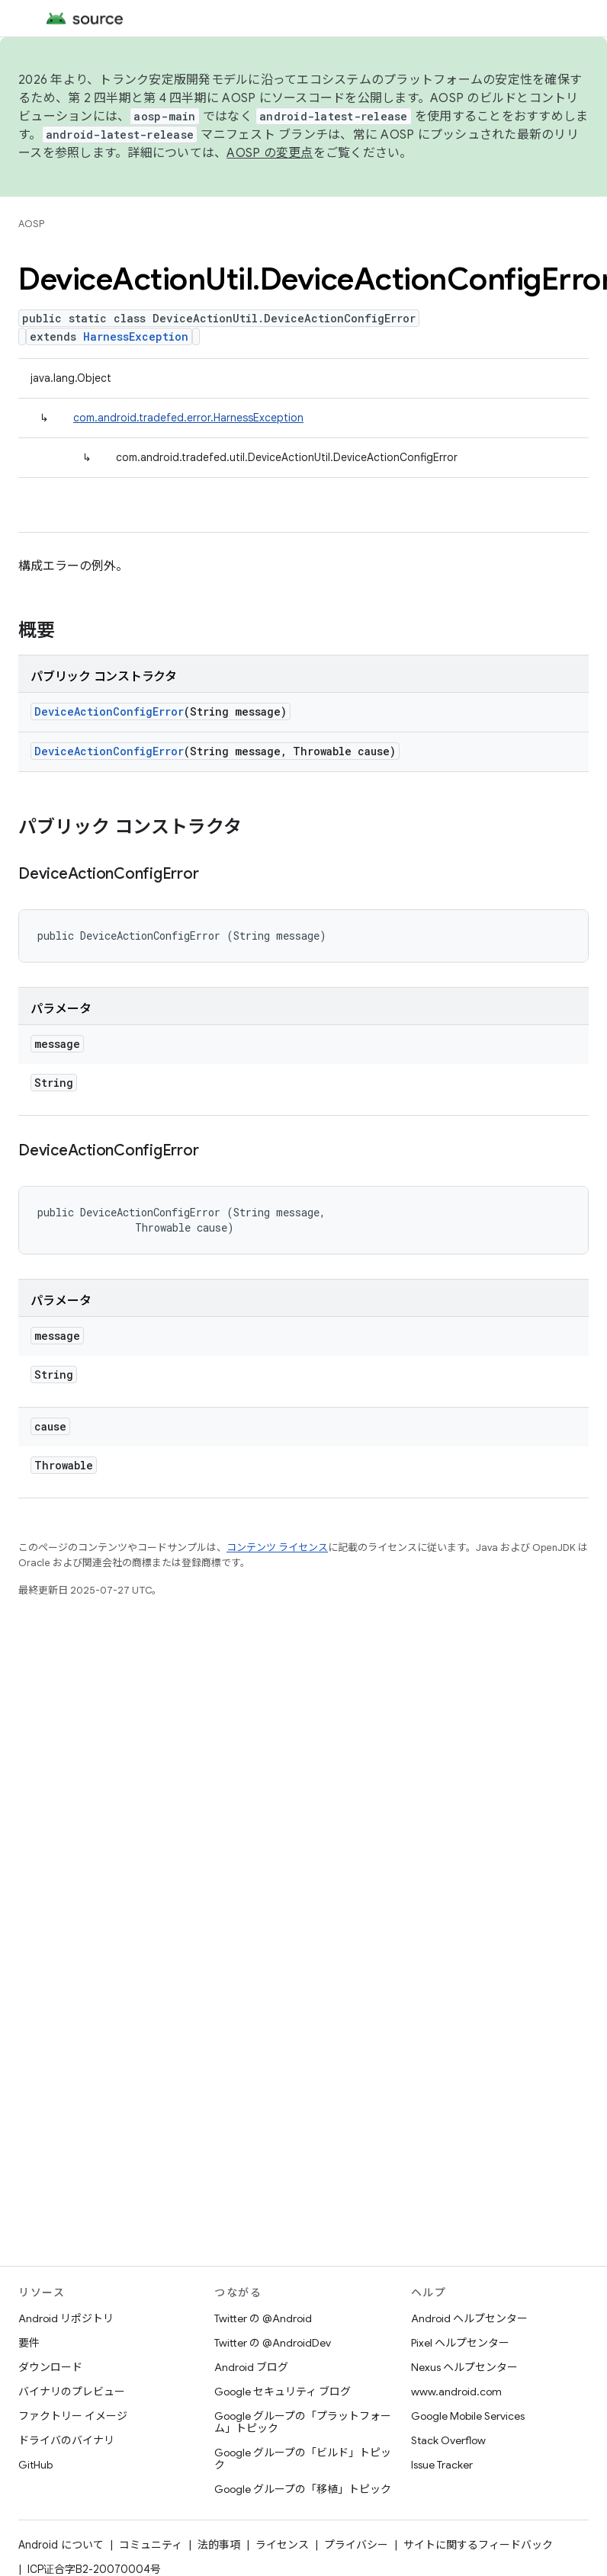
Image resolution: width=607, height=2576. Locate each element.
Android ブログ (251, 2367)
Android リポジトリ (66, 2318)
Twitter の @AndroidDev (272, 2343)
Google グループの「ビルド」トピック (302, 2459)
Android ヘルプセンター (469, 2318)
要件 (29, 2343)
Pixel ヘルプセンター (460, 2343)
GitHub (35, 2465)
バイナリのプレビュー (71, 2391)
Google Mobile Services (468, 2416)
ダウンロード (50, 2367)
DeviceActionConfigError (109, 711)
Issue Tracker (442, 2465)
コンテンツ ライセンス (277, 1547)
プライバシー (356, 2545)
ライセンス (282, 2545)
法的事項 (219, 2545)
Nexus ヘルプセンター (464, 2367)
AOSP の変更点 (269, 153)
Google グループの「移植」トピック (302, 2489)
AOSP (31, 223)
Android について (61, 2545)
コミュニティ (150, 2545)
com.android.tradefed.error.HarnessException (188, 418)
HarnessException (135, 336)
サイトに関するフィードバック (478, 2545)
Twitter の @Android (263, 2318)
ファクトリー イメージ (72, 2416)
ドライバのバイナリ (66, 2440)
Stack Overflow (448, 2440)
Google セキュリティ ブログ (282, 2391)
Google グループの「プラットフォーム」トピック (302, 2422)
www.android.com (456, 2391)
